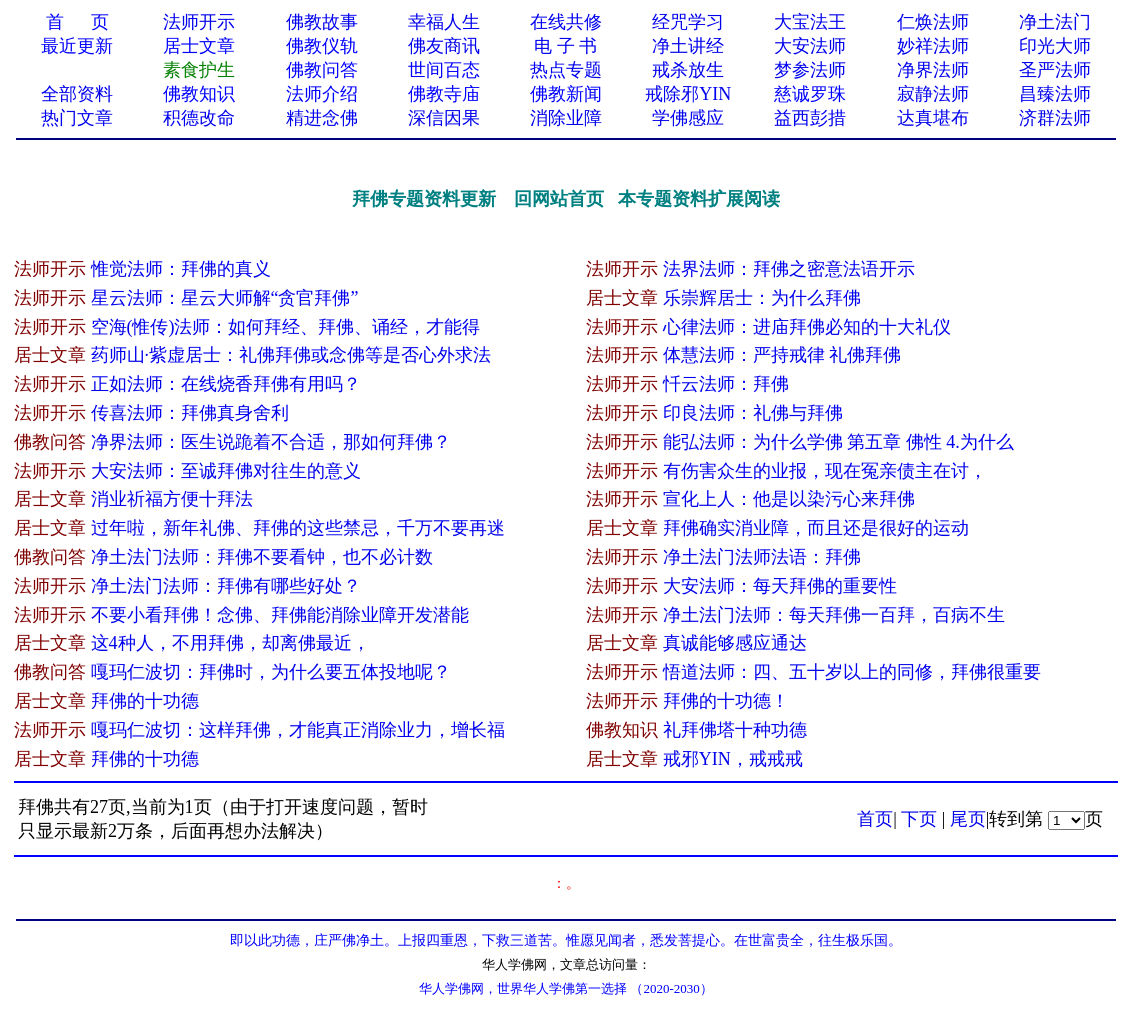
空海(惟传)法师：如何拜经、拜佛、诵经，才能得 (286, 327)
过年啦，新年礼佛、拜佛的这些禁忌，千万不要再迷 (298, 528)
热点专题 (566, 70)
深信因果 (444, 118)
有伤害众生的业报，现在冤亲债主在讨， (825, 471)
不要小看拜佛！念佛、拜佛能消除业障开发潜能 (280, 615)
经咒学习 (688, 22)
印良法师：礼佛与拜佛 (753, 413)
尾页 (968, 819)
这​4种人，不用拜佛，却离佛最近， (230, 643)
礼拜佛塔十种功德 (735, 730)
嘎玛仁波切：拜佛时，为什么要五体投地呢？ (271, 672)
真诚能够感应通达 (735, 643)
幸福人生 (444, 22)
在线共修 (566, 22)
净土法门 (1055, 22)
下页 (919, 819)
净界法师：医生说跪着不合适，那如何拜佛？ (271, 442)
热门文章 (77, 118)
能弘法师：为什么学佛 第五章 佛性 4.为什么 (838, 442)
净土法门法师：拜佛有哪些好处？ (226, 586)
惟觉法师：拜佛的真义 (181, 269)
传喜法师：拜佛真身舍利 (190, 413)
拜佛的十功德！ (726, 701)
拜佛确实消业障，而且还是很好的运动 (816, 528)
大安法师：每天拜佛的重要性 (780, 586)
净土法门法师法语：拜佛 (762, 557)
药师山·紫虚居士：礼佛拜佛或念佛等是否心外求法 (291, 355)
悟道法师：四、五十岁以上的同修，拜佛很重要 (852, 672)
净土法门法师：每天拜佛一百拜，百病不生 (834, 615)
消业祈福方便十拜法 (172, 499)
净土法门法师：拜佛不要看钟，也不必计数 (262, 557)
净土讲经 (688, 46)
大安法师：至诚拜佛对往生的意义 (226, 471)
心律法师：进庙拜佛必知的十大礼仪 (807, 327)
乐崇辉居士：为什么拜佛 (762, 298)
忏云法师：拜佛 (726, 384)
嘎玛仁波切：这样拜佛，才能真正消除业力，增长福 (298, 730)
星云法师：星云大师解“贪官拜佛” (225, 298)
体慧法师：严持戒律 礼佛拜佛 (782, 355)
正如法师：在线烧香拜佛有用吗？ (226, 384)
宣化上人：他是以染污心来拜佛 (789, 499)
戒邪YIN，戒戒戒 (733, 759)
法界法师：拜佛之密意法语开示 (789, 269)
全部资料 (77, 94)
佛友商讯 (444, 46)
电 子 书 (565, 46)
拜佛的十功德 (145, 701)
